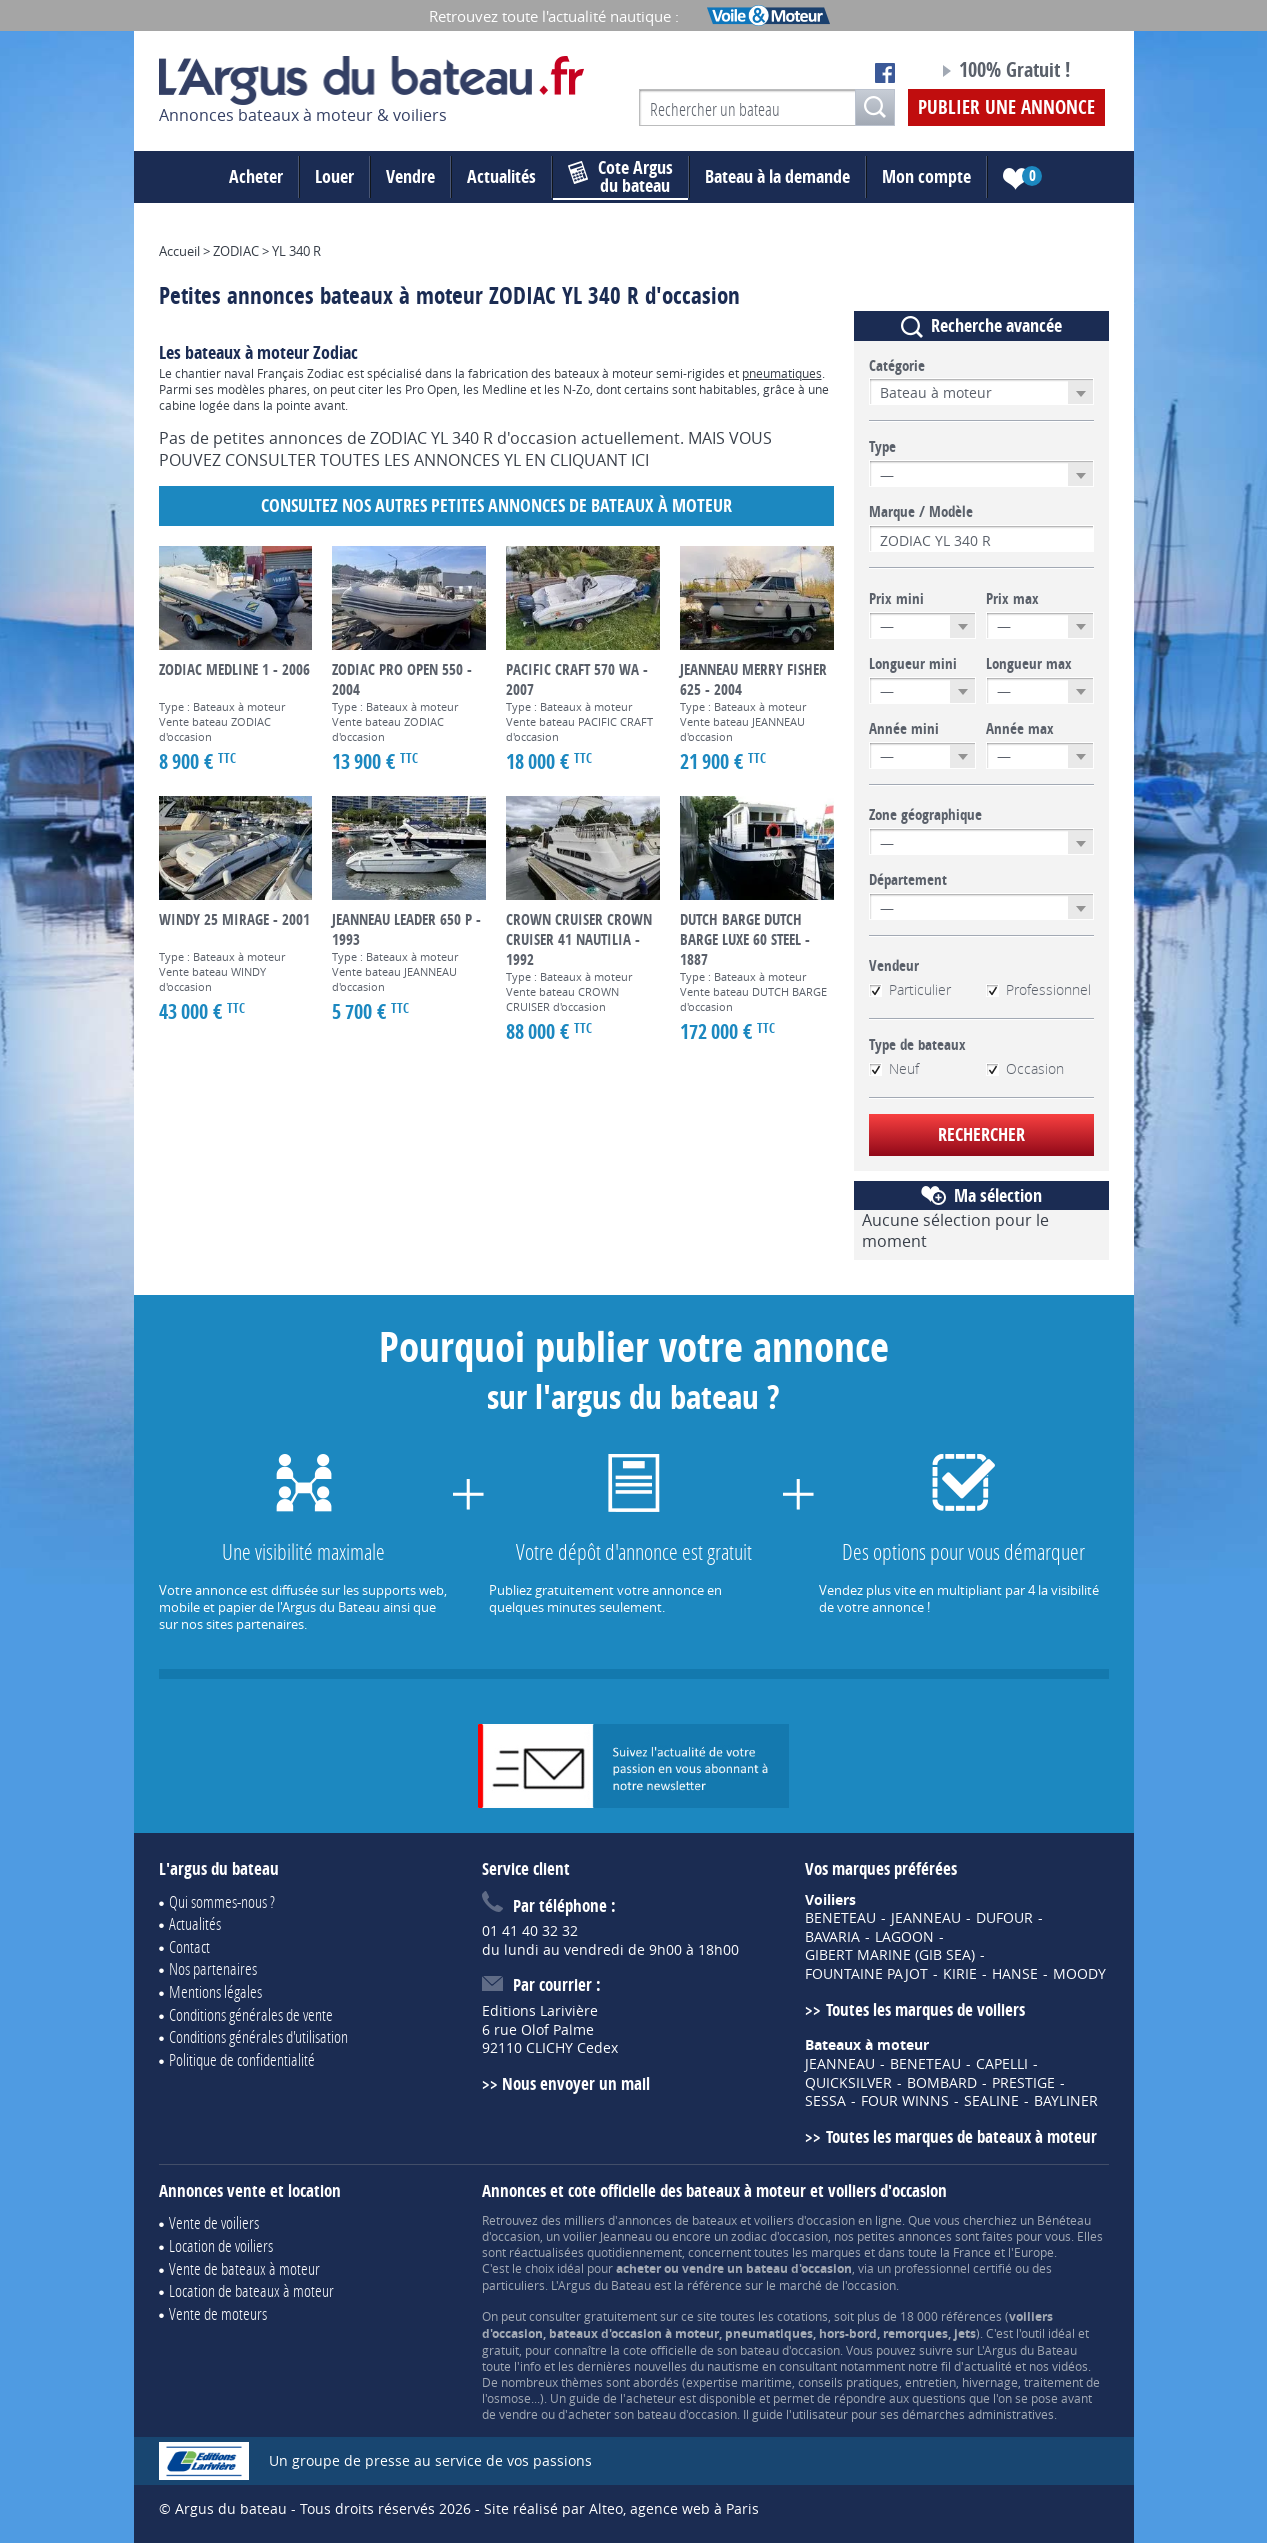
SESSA (825, 2101)
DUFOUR (1004, 1918)
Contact (189, 1946)
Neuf (894, 1069)
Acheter (256, 176)
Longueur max (1029, 664)
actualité (988, 2366)
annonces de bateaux (677, 2220)
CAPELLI (1002, 2064)
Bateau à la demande (777, 176)
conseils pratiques (848, 2382)
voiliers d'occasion (804, 2220)
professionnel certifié (953, 2268)
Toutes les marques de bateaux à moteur (961, 2136)
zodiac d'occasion (779, 2236)
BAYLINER (1066, 2101)
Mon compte (926, 176)
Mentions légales (215, 1991)
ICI (640, 460)
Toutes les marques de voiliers (925, 2009)
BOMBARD (942, 2083)
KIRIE (960, 1974)
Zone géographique (925, 815)
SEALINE (991, 2101)
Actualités (501, 176)
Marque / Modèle (921, 512)
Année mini (904, 729)
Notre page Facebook (885, 73)
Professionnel (1038, 990)
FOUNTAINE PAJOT (866, 1974)
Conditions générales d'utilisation (258, 2036)
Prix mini (896, 599)
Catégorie (897, 366)
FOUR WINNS (905, 2101)
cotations (802, 2316)
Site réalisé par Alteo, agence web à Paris (621, 2508)
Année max (1020, 729)
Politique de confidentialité (242, 2059)
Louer (334, 176)
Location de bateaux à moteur (251, 2290)
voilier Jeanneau (607, 2236)
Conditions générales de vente (251, 2014)
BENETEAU (840, 1918)
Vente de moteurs (218, 2313)
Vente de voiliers (214, 2222)
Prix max (1012, 599)
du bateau (620, 177)
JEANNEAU (926, 1918)
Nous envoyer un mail (576, 2083)
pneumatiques (782, 373)
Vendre (410, 176)
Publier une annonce (1006, 107)
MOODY (1079, 1974)
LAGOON (904, 1937)
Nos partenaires (213, 1968)
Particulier (910, 990)
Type (882, 447)
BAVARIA (832, 1937)
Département (908, 880)
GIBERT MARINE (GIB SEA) (890, 1955)
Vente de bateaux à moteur (244, 2268)
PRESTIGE (1023, 2083)
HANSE (1015, 1974)
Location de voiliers (221, 2245)
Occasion (1025, 1069)
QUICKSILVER (848, 2083)
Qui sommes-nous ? (222, 1901)
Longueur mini (913, 664)
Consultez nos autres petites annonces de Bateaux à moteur (496, 505)
